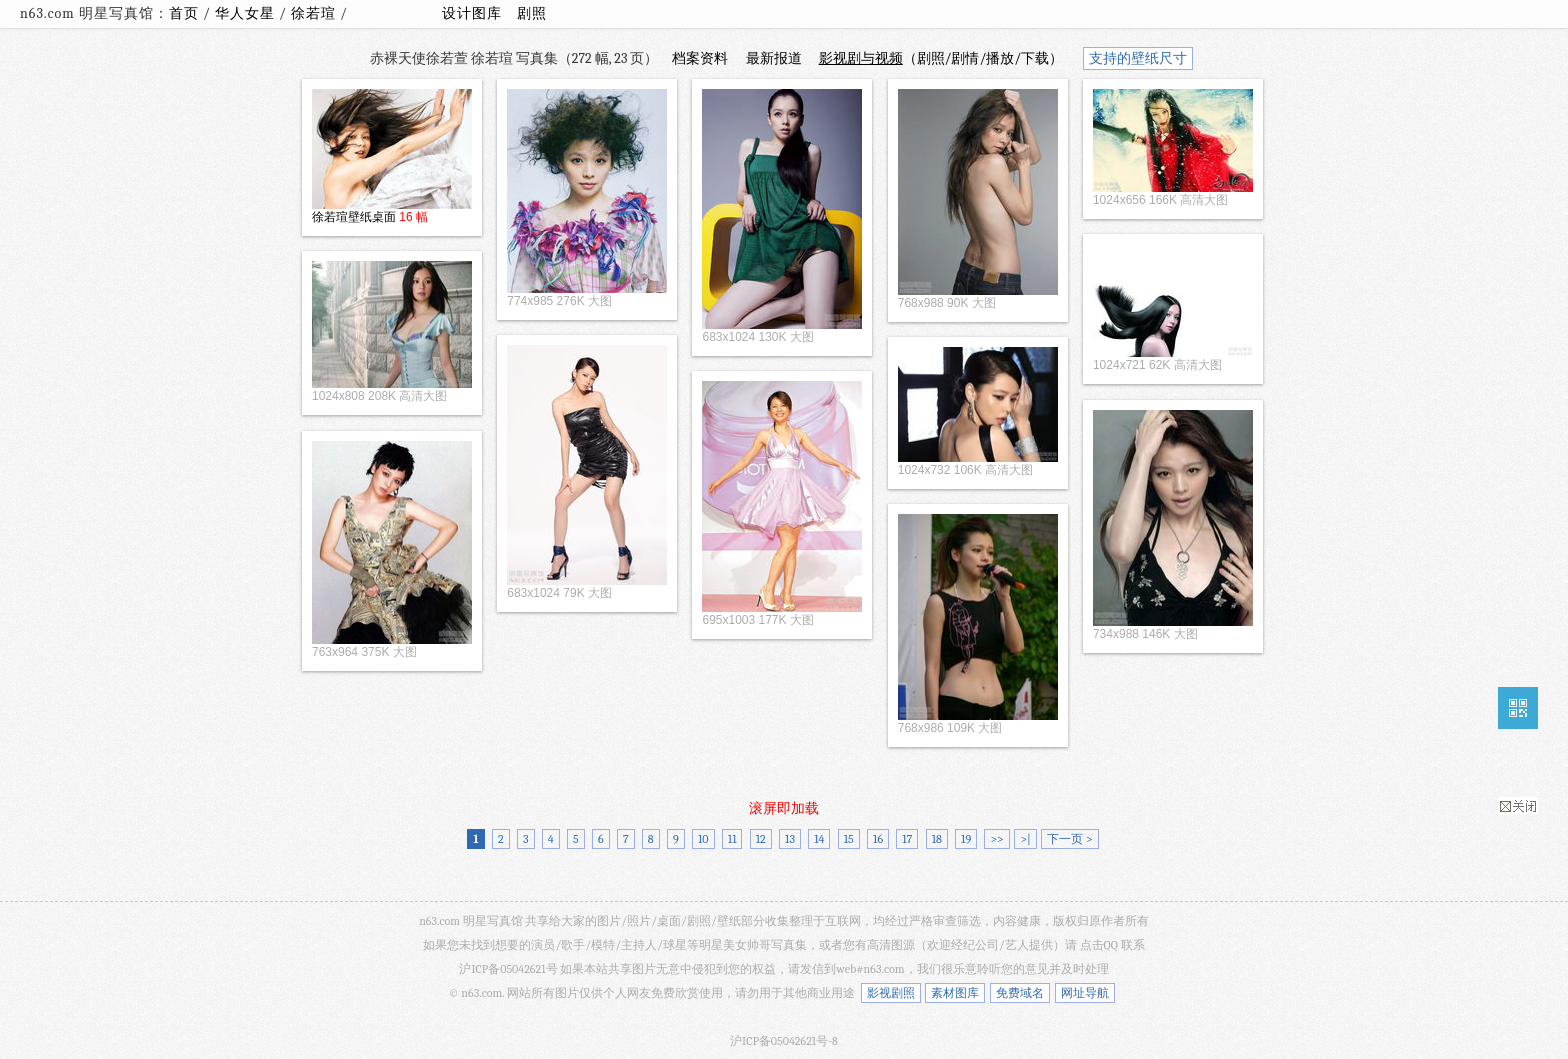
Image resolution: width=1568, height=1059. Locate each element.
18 (937, 839)
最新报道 (774, 58)
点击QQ (1099, 945)
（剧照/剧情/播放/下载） (941, 58)
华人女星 (247, 13)
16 (878, 839)
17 (907, 839)
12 (761, 839)
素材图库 (955, 993)
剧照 (532, 13)
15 (849, 839)
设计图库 (472, 13)
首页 (184, 13)
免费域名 (1020, 993)
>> (996, 839)
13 (790, 839)
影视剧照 (891, 993)
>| (1025, 839)
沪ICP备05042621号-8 (784, 1041)
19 (966, 839)
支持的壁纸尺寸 (1138, 58)
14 (819, 839)
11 (732, 839)
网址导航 (1085, 993)
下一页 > (1069, 839)
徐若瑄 (315, 13)
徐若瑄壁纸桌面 (354, 217)
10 (703, 839)
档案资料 (700, 58)
